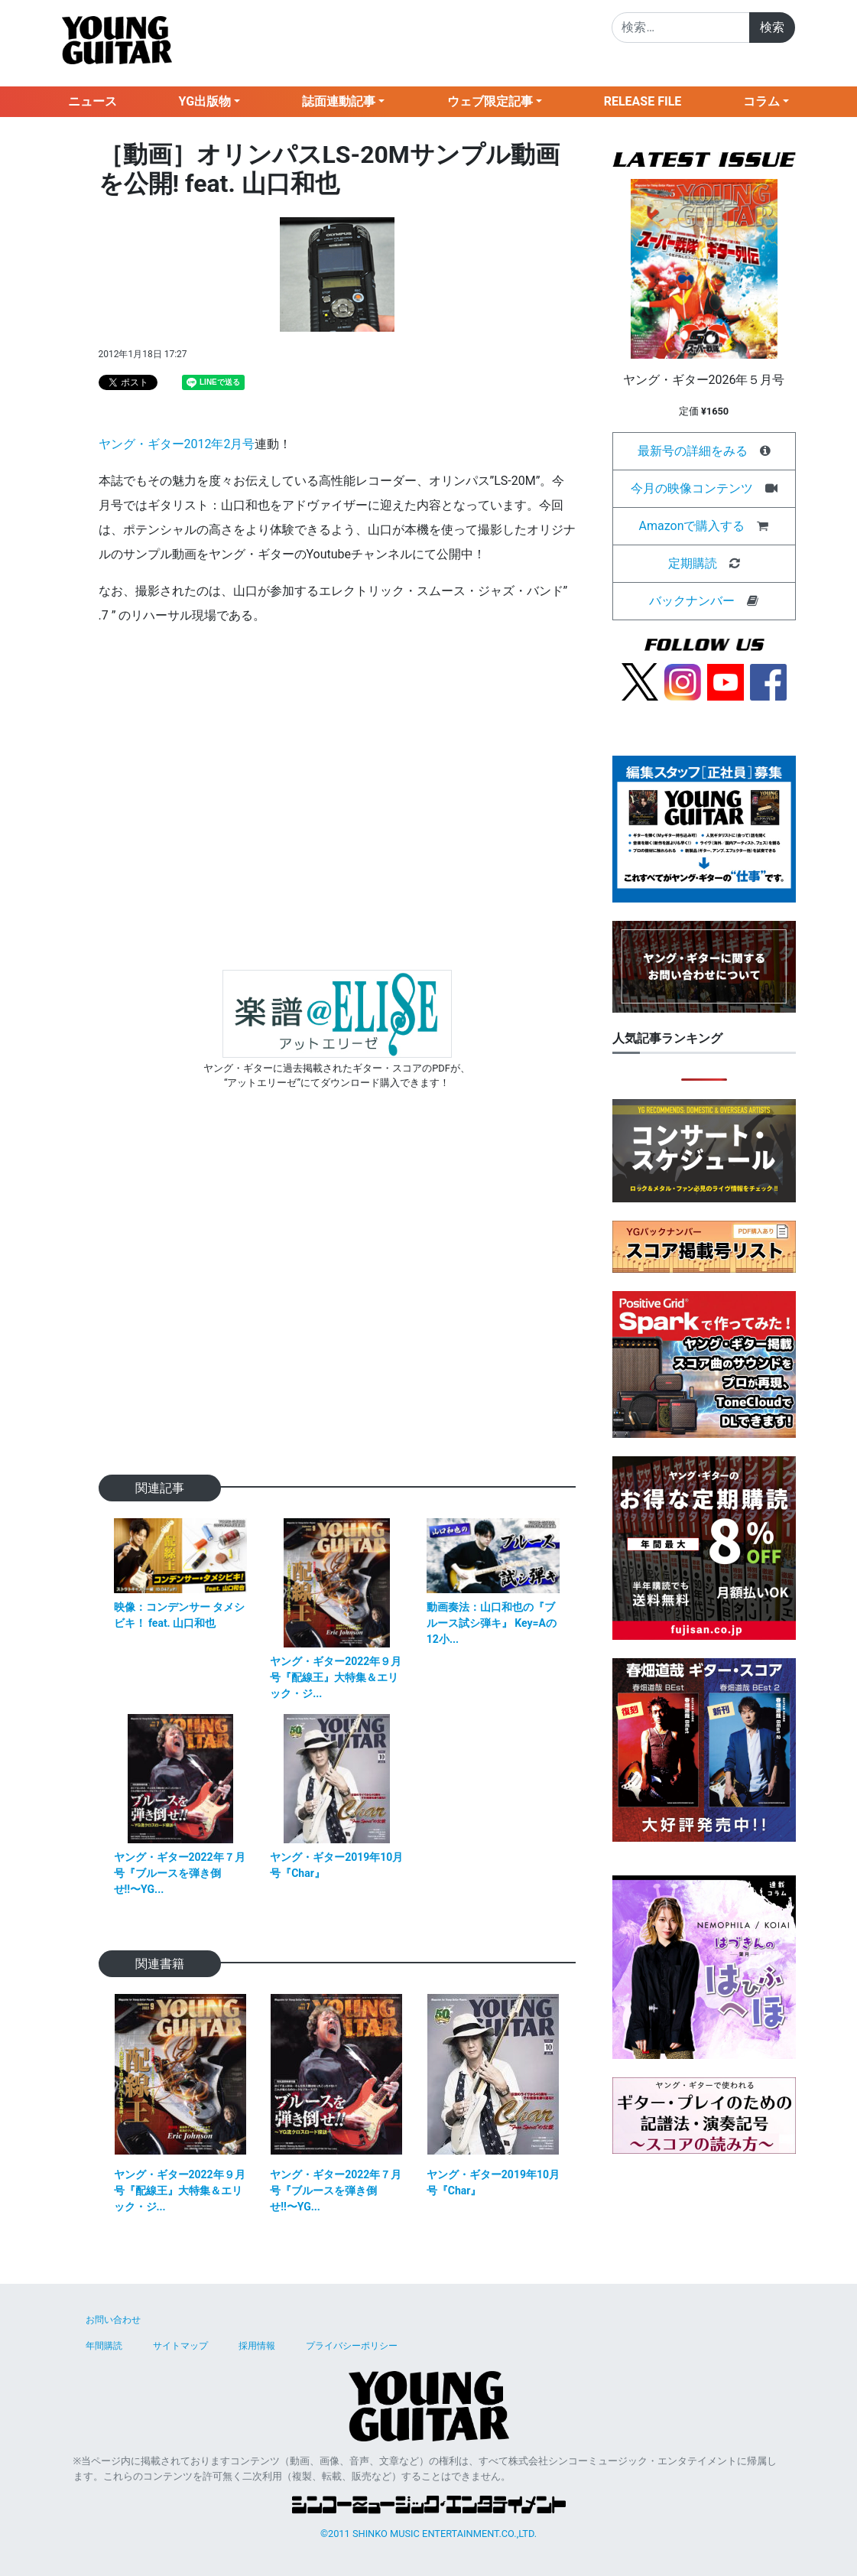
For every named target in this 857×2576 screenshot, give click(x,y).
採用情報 (257, 2345)
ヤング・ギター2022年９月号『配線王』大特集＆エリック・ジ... (335, 1677)
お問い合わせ (113, 2319)
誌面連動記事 (338, 101)
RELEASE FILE (643, 101)
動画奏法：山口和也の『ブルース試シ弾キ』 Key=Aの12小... (492, 1623)
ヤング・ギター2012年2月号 (177, 444)
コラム (761, 101)
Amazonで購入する (692, 526)
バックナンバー (692, 601)
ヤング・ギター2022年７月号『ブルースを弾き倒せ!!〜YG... (179, 1873)
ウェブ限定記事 (490, 101)
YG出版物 (205, 101)
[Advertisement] (337, 1306)
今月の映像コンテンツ (692, 488)
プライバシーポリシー (352, 2345)
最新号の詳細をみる (693, 451)
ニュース (92, 101)
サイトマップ (180, 2345)
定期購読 (692, 563)
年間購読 (104, 2345)
